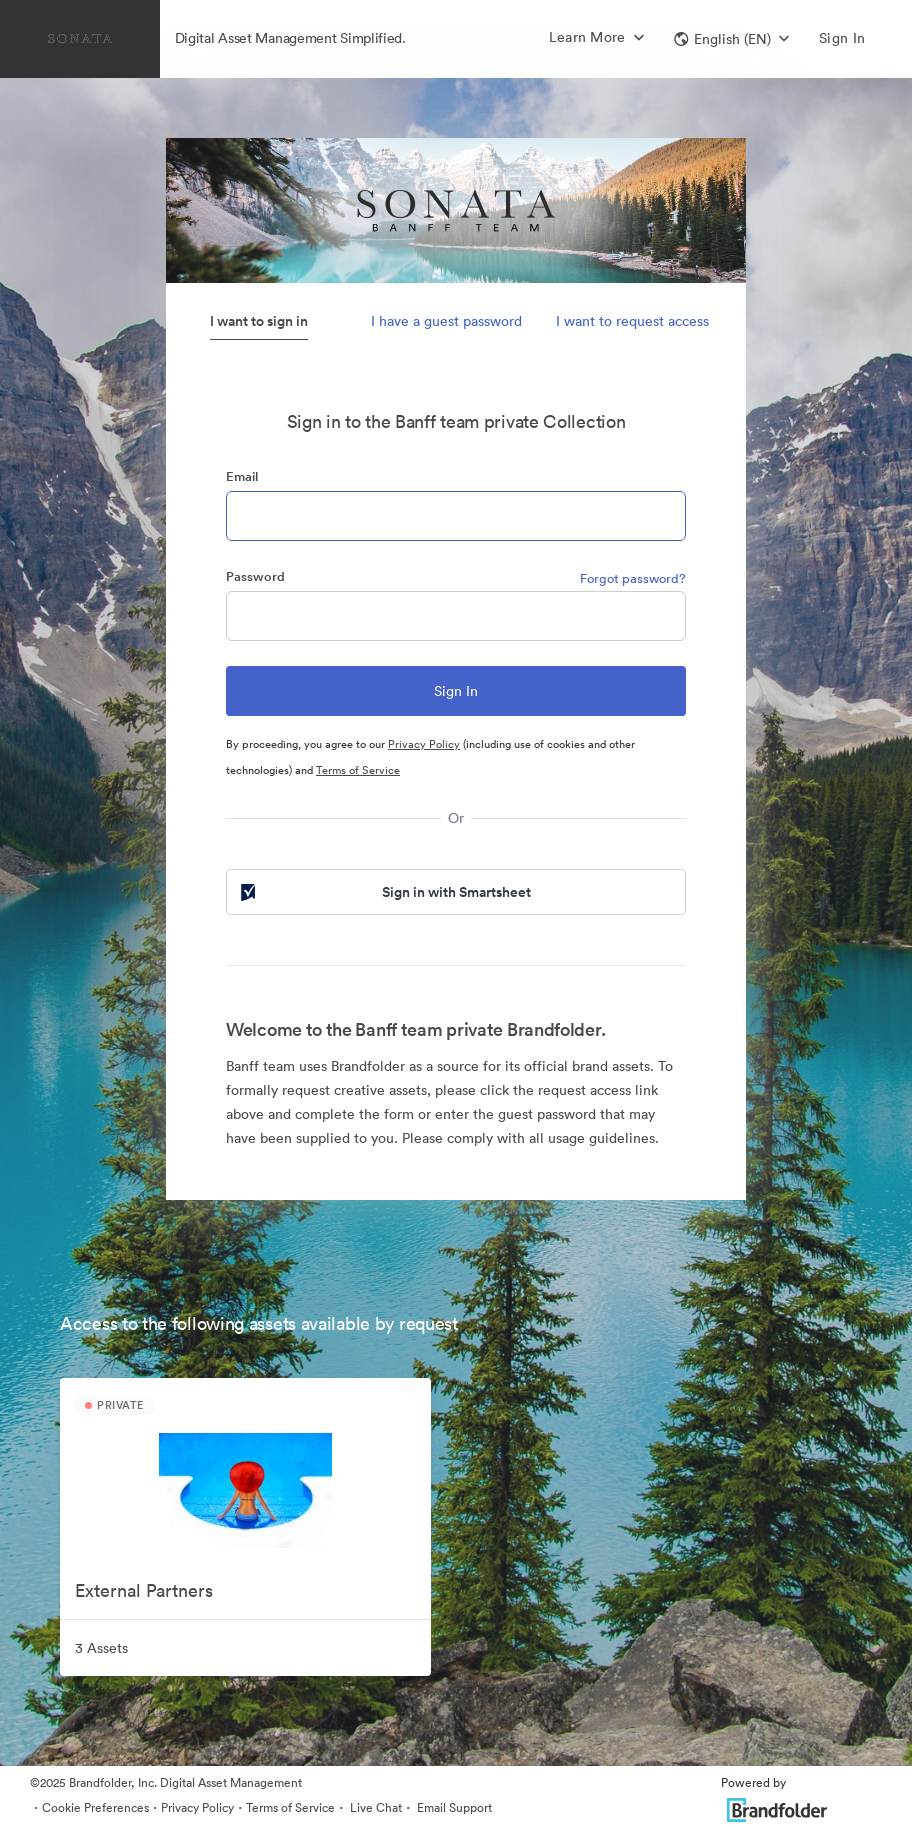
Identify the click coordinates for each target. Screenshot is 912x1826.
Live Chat (374, 1807)
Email (242, 476)
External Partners (144, 1590)
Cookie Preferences (95, 1807)
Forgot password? (633, 578)
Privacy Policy (424, 744)
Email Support (453, 1807)
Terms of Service (358, 770)
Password (255, 576)
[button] (731, 39)
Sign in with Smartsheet (384, 892)
